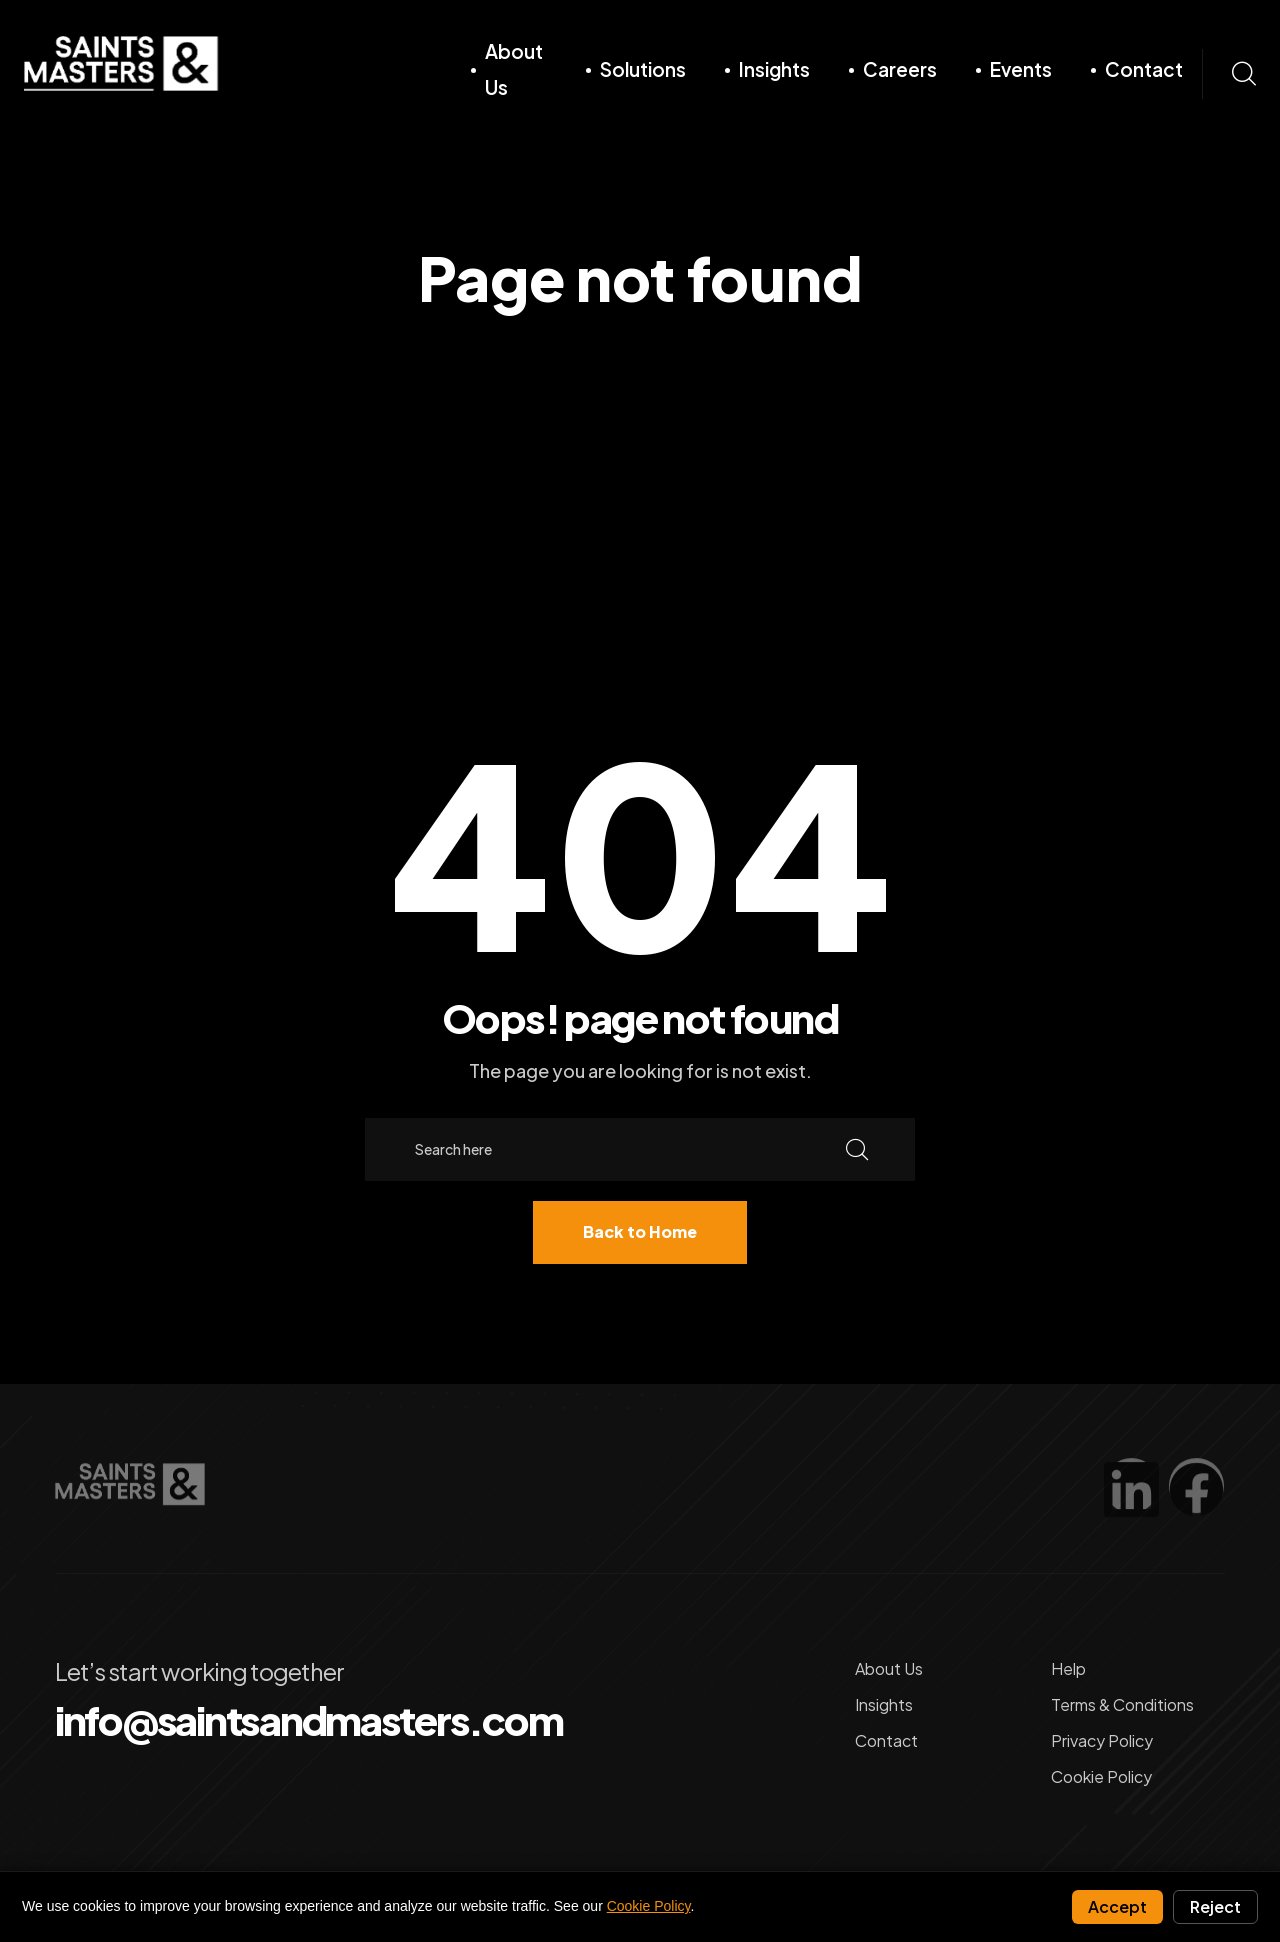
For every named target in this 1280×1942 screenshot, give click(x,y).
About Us (514, 69)
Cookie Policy (1101, 1774)
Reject (1215, 1906)
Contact (1143, 69)
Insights (773, 69)
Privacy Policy (1102, 1738)
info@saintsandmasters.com (307, 1718)
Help (1068, 1666)
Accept (1117, 1906)
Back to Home (640, 1231)
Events (1020, 69)
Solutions (642, 69)
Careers (899, 69)
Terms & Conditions (1122, 1702)
